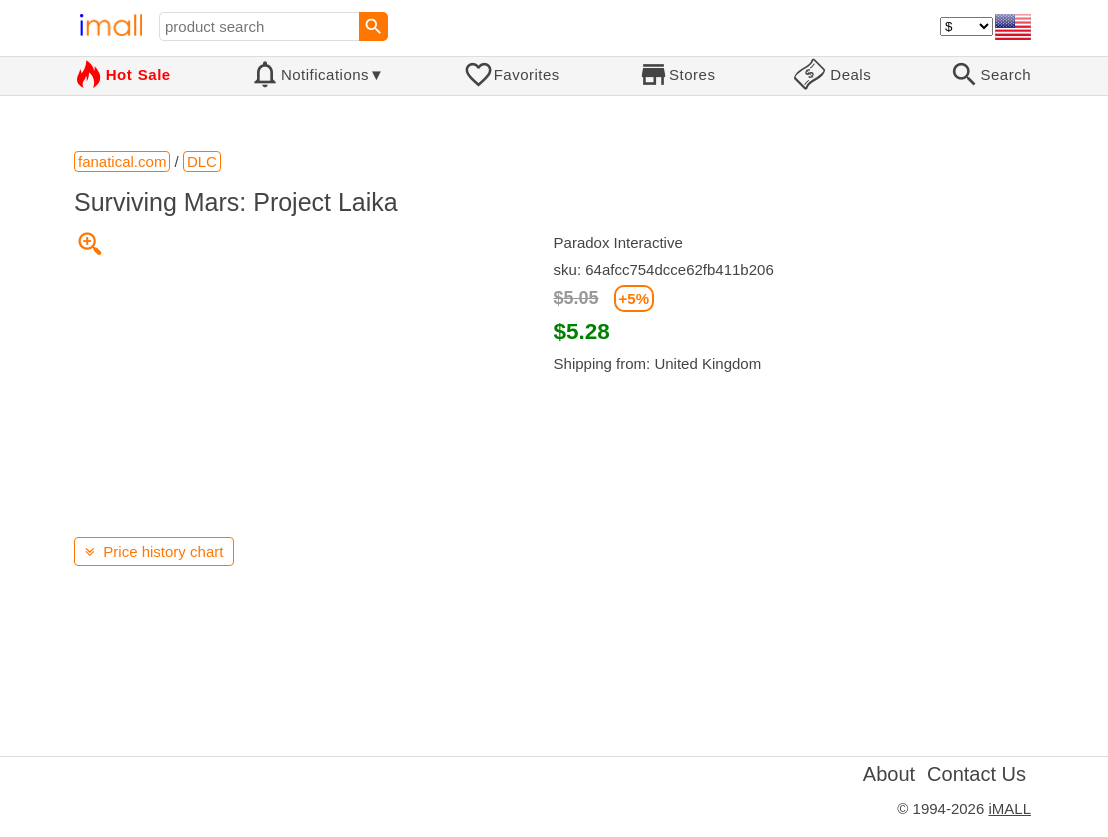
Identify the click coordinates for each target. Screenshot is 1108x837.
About (889, 774)
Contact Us (976, 774)
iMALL (1009, 808)
